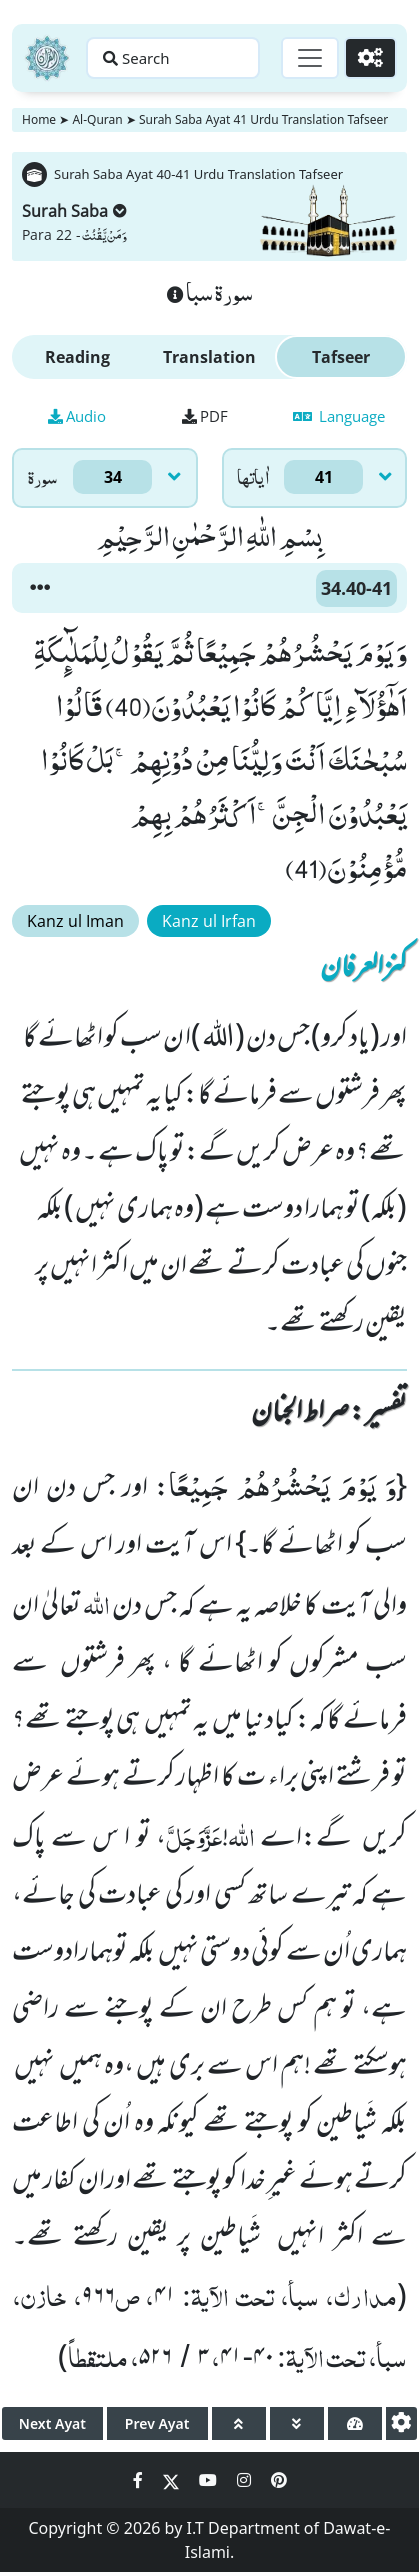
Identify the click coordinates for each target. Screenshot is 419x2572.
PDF (205, 416)
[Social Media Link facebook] (140, 2480)
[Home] (47, 58)
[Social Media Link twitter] (173, 2480)
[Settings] (370, 58)
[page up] (239, 2423)
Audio (77, 416)
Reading (77, 357)
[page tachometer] (355, 2423)
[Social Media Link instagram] (246, 2480)
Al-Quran (97, 119)
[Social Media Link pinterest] (279, 2480)
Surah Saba (74, 211)
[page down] (297, 2423)
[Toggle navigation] (310, 58)
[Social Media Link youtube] (210, 2480)
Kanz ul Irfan (209, 921)
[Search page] (173, 58)
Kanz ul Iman (75, 921)
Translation (209, 357)
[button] (40, 588)
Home (39, 119)
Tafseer (341, 357)
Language (339, 416)
